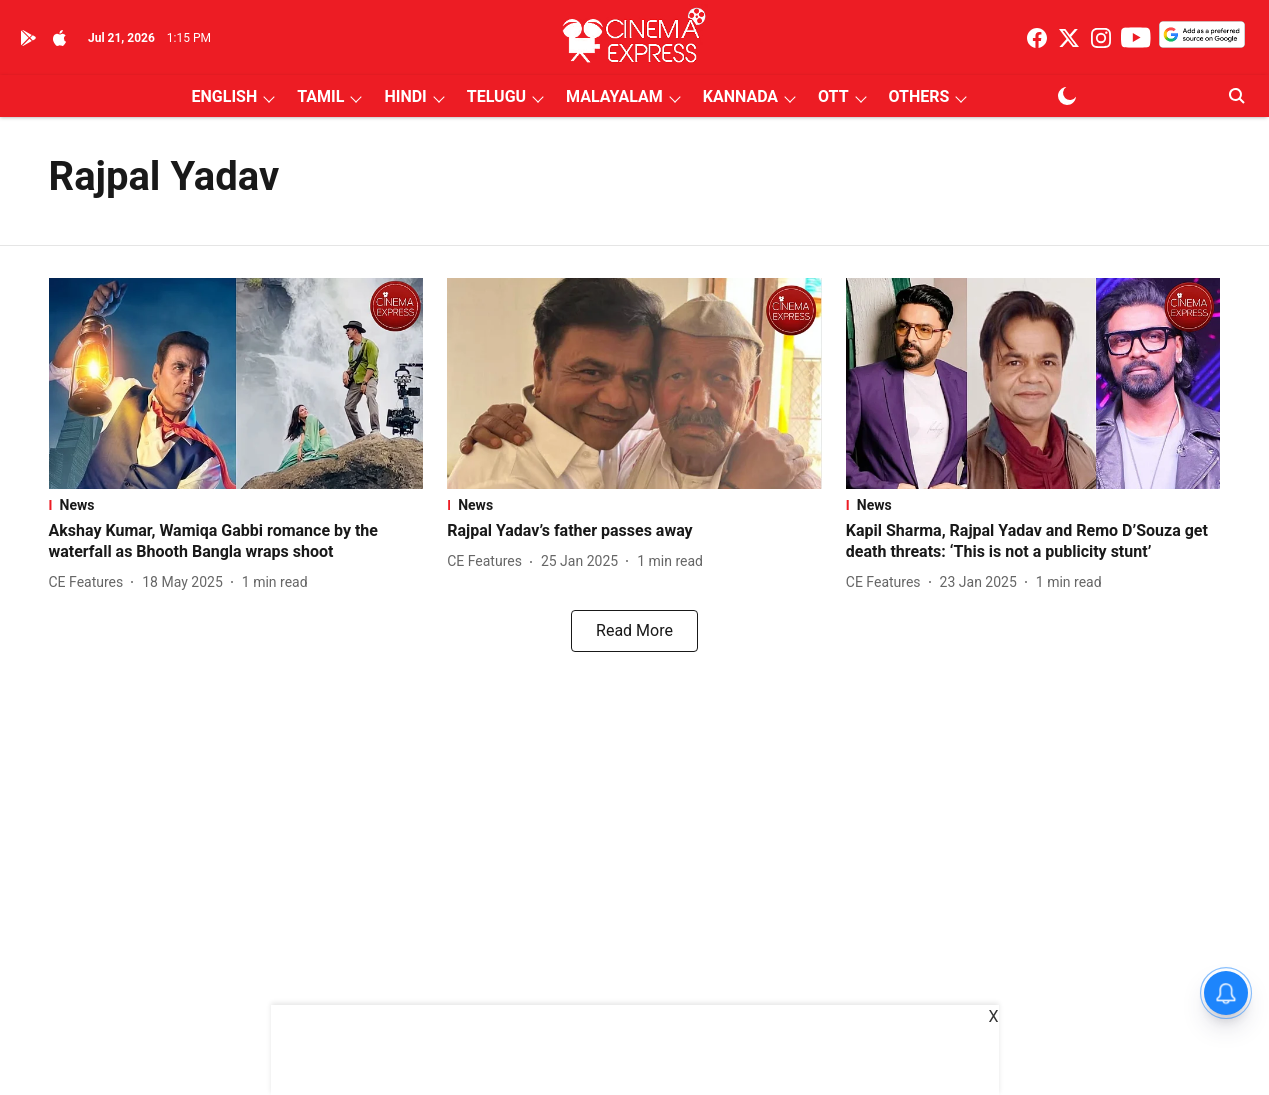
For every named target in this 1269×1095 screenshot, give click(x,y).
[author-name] (90, 582)
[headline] (236, 542)
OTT (833, 96)
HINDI (405, 96)
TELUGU (496, 96)
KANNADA (740, 96)
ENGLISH (225, 96)
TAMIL (320, 96)
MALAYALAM (614, 96)
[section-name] (236, 505)
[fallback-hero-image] (236, 383)
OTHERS (919, 96)
